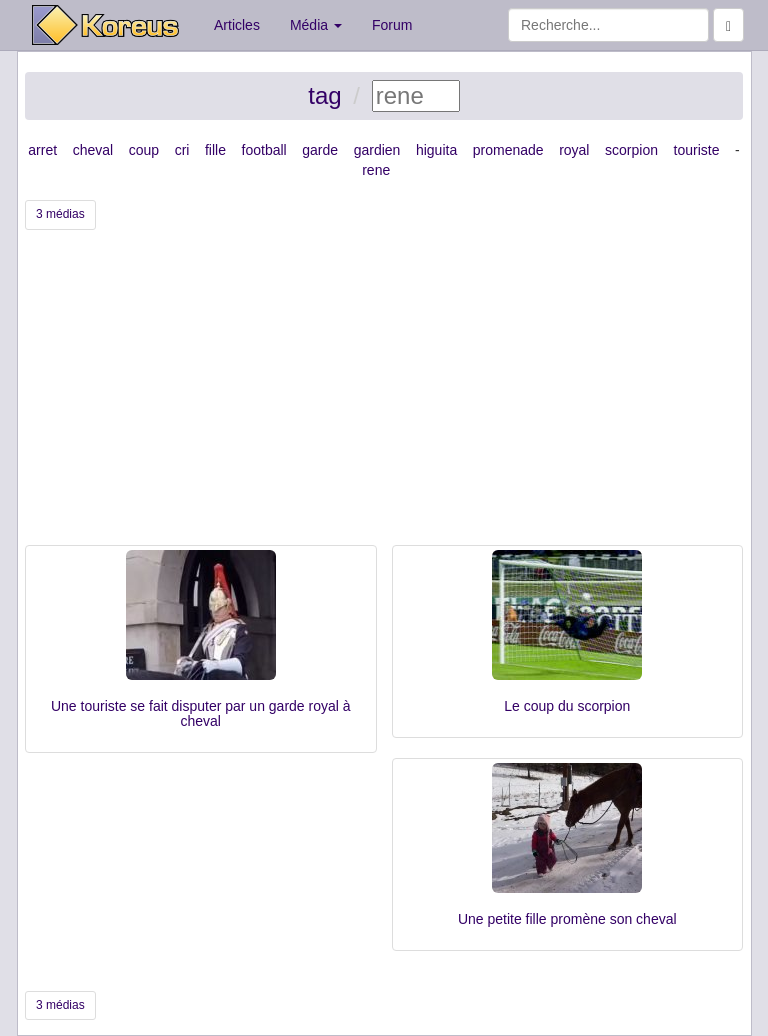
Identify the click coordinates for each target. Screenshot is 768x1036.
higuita (436, 150)
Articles (237, 25)
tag (324, 95)
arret (42, 150)
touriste (697, 150)
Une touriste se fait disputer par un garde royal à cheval (201, 713)
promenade (508, 150)
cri (182, 150)
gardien (377, 150)
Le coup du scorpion (567, 706)
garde (320, 150)
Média (316, 25)
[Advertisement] (384, 395)
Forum (392, 25)
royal (574, 150)
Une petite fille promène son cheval (567, 919)
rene (376, 170)
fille (215, 150)
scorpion (631, 150)
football (264, 150)
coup (144, 150)
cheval (93, 150)
